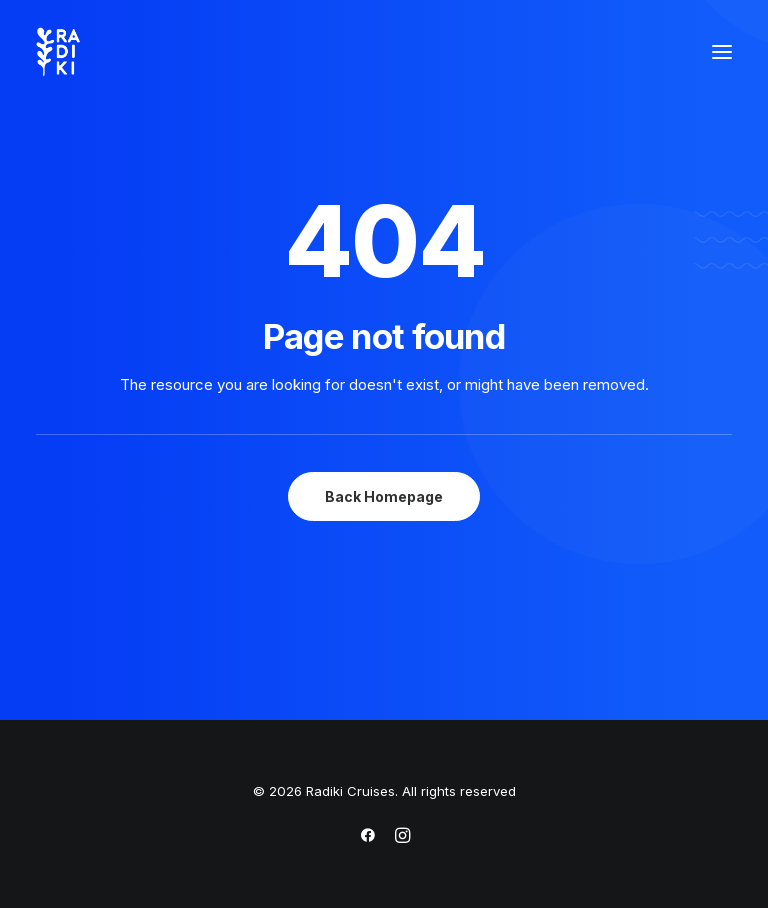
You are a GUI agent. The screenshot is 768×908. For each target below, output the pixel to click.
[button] (722, 52)
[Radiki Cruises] (58, 52)
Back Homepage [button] (384, 496)
